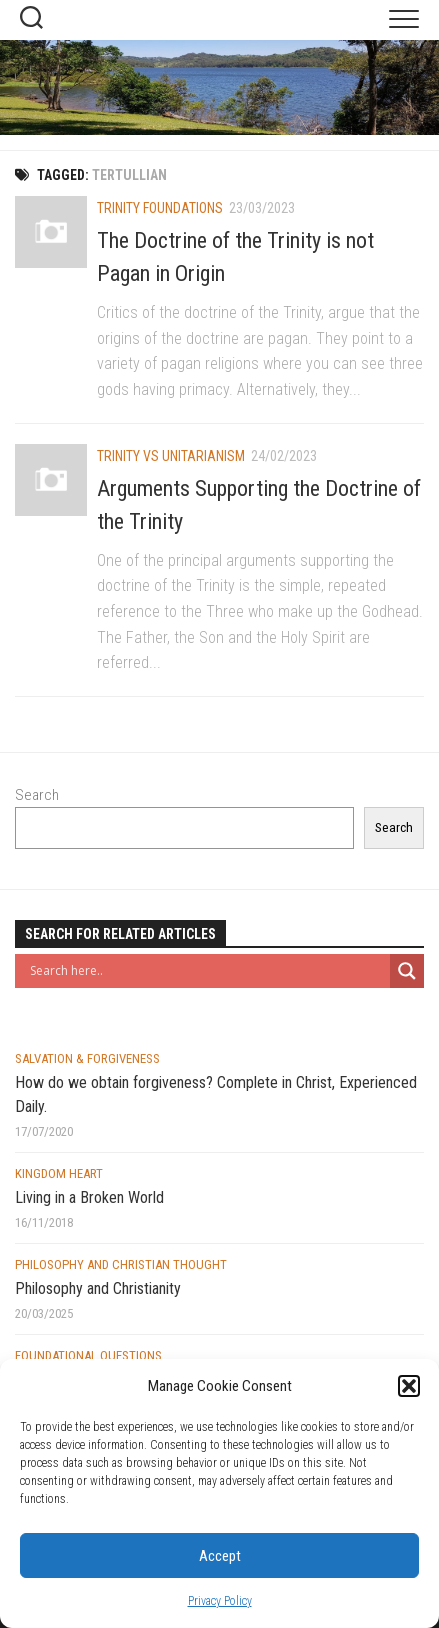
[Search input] (207, 971)
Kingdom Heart (59, 1173)
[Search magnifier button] (407, 971)
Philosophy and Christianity (98, 1288)
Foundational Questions (88, 1355)
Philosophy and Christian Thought (121, 1264)
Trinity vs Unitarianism (171, 456)
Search (37, 795)
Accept (220, 1556)
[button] (409, 1386)
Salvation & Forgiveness (87, 1058)
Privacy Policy (220, 1601)
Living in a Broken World (89, 1197)
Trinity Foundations (160, 208)
